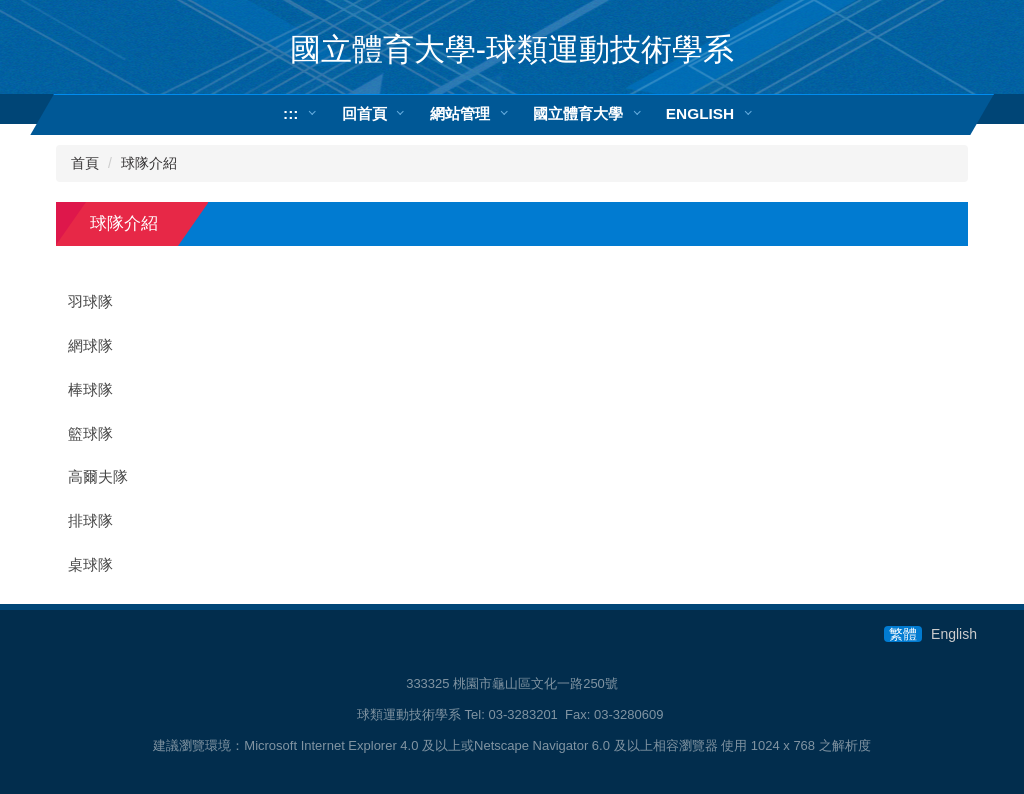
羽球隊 (90, 302)
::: (290, 113)
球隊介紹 (149, 163)
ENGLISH (700, 113)
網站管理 (460, 113)
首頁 (85, 163)
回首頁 (364, 113)
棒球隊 (90, 390)
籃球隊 (90, 434)
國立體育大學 (578, 113)
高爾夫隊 (98, 477)
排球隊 (90, 521)
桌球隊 (90, 565)
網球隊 (90, 346)
